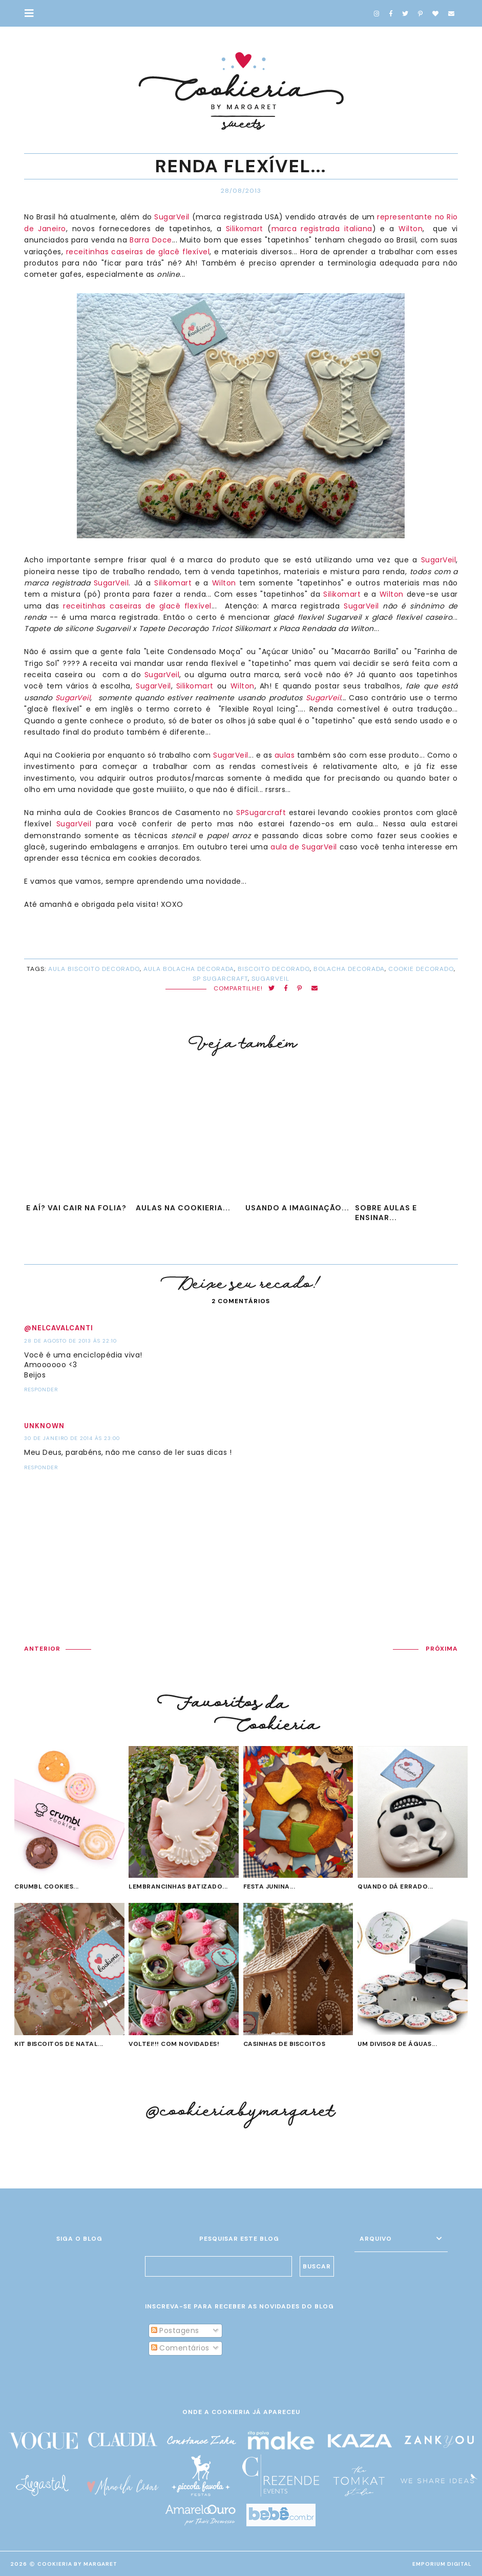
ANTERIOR (42, 1649)
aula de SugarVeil (303, 847)
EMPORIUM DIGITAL (442, 2564)
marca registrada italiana (321, 229)
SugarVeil (172, 217)
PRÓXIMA (442, 1649)
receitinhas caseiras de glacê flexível (138, 252)
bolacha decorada (349, 969)
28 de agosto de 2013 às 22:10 (70, 1340)
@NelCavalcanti (58, 1328)
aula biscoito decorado (94, 969)
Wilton (411, 229)
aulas (285, 755)
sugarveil (270, 979)
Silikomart (244, 229)
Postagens (175, 2330)
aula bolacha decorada (188, 969)
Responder (41, 1389)
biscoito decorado (274, 969)
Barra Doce (151, 240)
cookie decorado (421, 969)
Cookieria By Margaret (77, 2564)
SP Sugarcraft (220, 979)
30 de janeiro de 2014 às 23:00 (72, 1438)
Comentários (180, 2348)
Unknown (44, 1426)
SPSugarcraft (261, 812)
